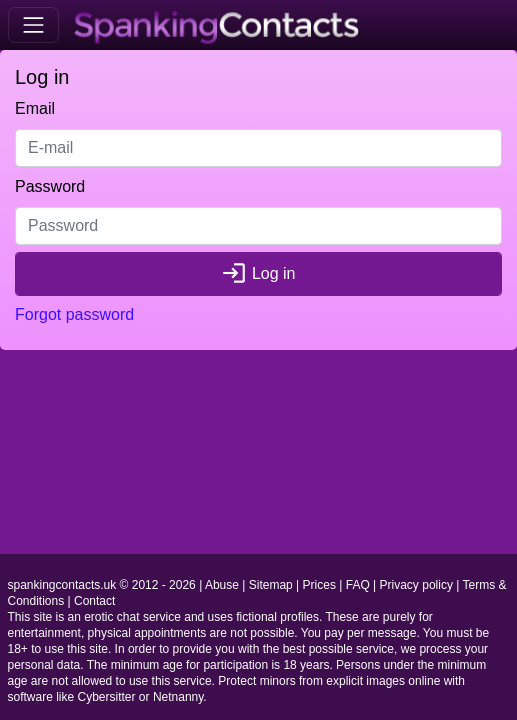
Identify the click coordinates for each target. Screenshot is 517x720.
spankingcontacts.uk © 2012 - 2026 (102, 585)
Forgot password (74, 314)
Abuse (222, 585)
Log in (258, 273)
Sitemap (271, 585)
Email (35, 108)
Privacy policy (416, 585)
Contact (94, 601)
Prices (319, 585)
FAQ (358, 585)
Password (50, 186)
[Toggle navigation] (33, 24)
